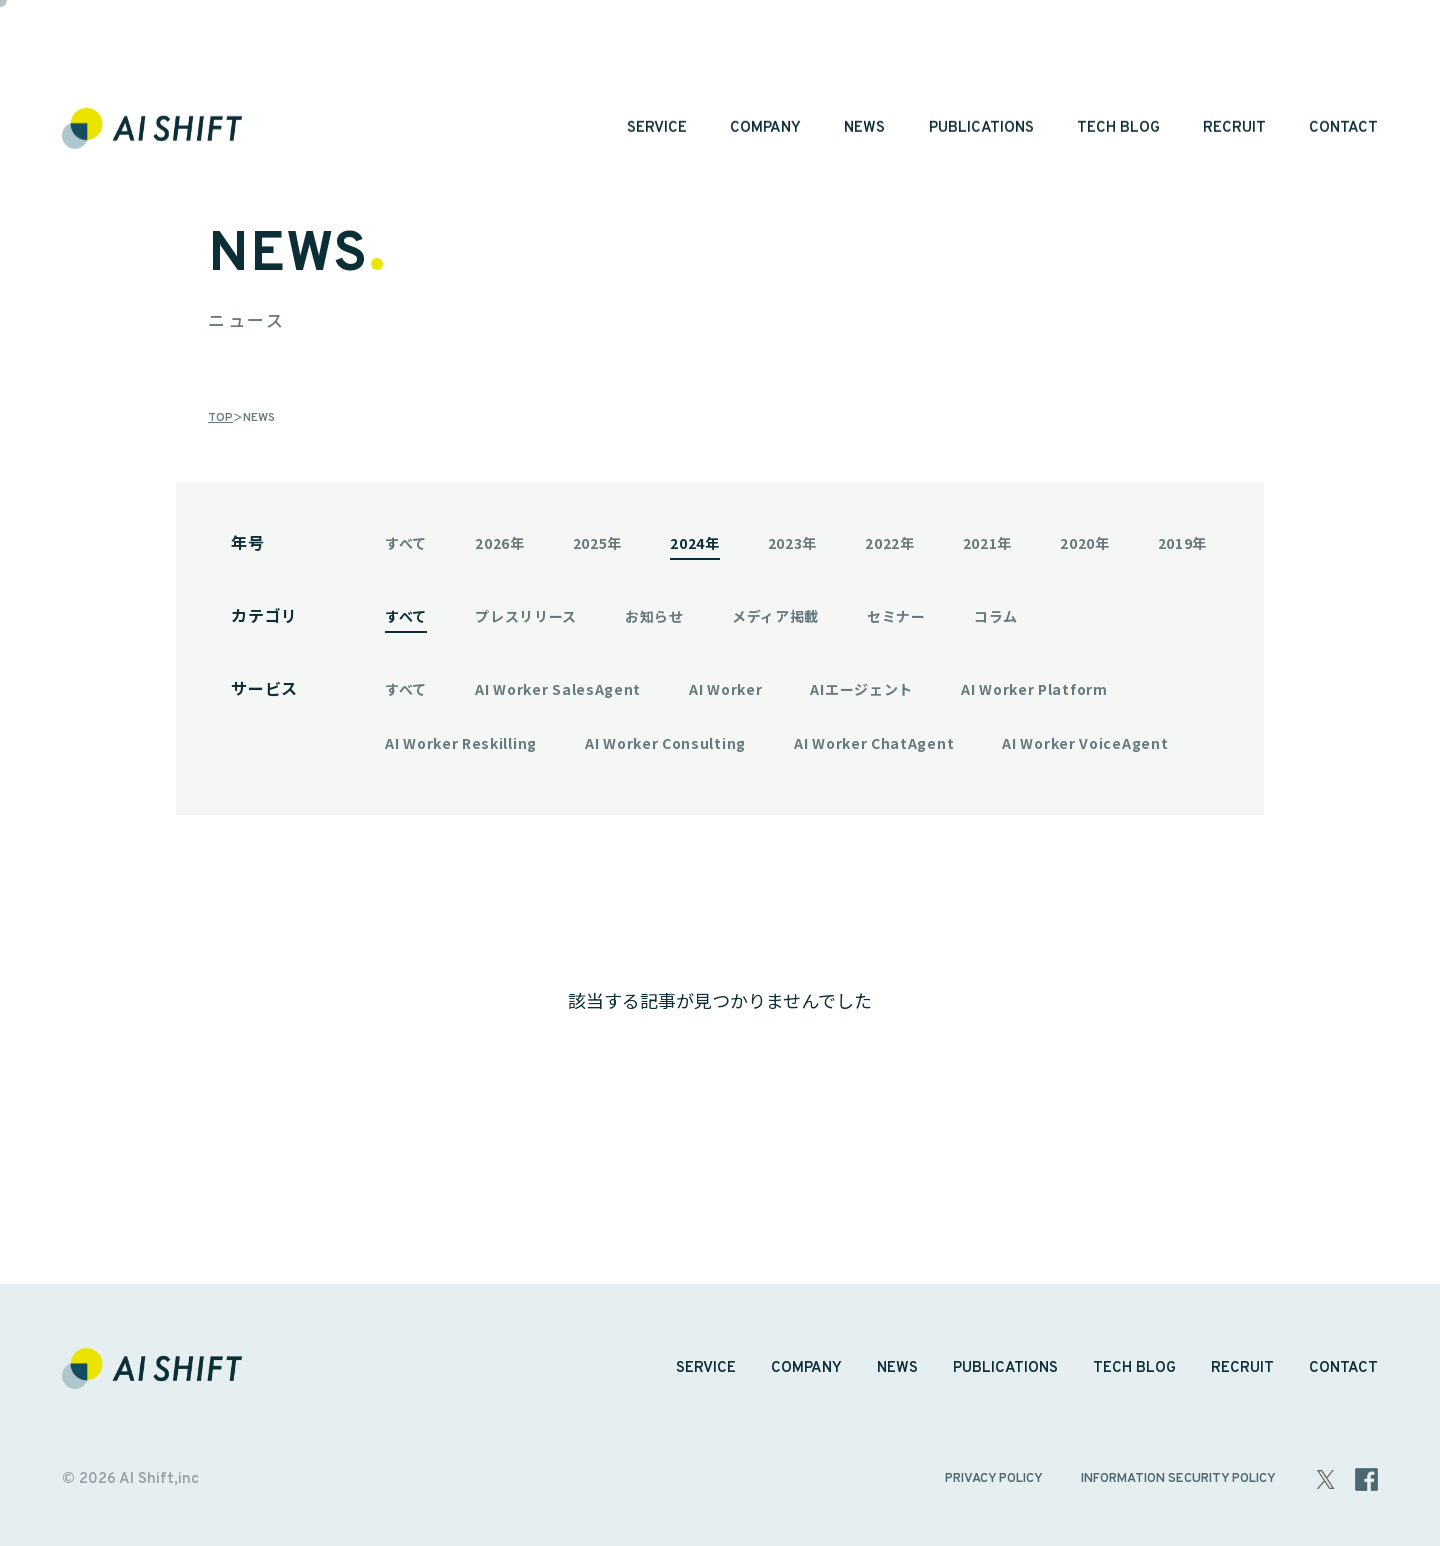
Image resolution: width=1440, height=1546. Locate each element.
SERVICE (657, 62)
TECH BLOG (1118, 62)
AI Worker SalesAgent (558, 689)
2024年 (695, 543)
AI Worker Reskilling (461, 743)
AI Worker (725, 689)
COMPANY (765, 62)
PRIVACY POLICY (994, 1479)
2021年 (988, 543)
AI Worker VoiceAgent (1085, 743)
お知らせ (654, 616)
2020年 (1085, 543)
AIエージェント (861, 689)
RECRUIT (1234, 62)
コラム (996, 616)
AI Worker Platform (1034, 689)
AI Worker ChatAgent (874, 743)
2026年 (500, 543)
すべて (406, 543)
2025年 (598, 543)
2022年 (890, 543)
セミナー (896, 616)
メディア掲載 (775, 616)
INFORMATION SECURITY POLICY (1178, 1479)
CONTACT (1343, 62)
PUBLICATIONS (981, 62)
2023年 (793, 543)
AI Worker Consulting (665, 743)
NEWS (864, 62)
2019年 (1183, 543)
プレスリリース (526, 616)
